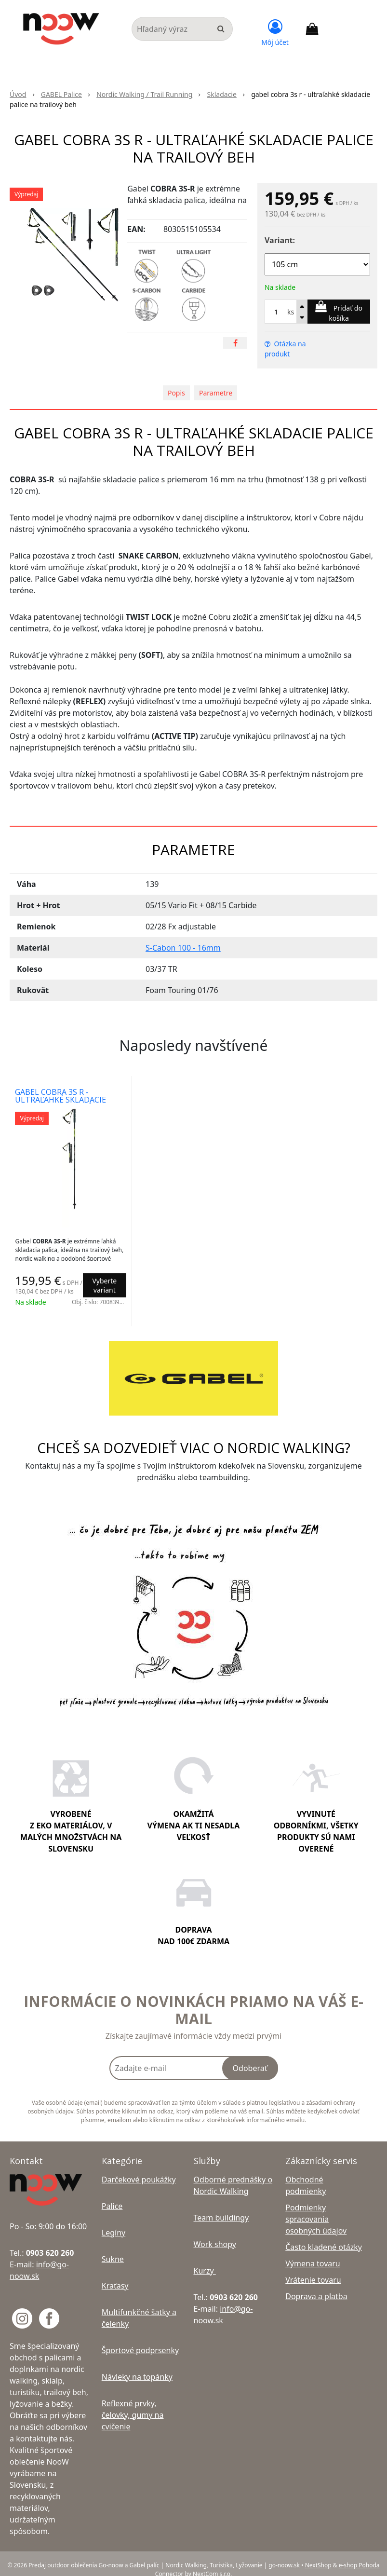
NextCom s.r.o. (212, 2562)
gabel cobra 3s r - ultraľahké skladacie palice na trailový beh (64, 1100)
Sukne (113, 2247)
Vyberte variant (103, 1285)
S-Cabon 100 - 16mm (183, 947)
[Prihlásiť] (275, 31)
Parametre (215, 392)
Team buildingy (221, 2205)
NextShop (318, 2553)
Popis (176, 392)
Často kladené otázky (323, 2235)
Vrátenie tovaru (313, 2268)
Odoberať (250, 2056)
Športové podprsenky (140, 2338)
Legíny (113, 2220)
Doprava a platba (316, 2284)
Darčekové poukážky (139, 2167)
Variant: (280, 240)
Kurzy (205, 2258)
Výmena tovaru (312, 2251)
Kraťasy (115, 2273)
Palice (112, 2194)
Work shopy (215, 2232)
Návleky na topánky (137, 2364)
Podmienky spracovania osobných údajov (316, 2207)
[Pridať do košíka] (338, 312)
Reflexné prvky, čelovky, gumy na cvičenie (133, 2403)
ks (290, 311)
